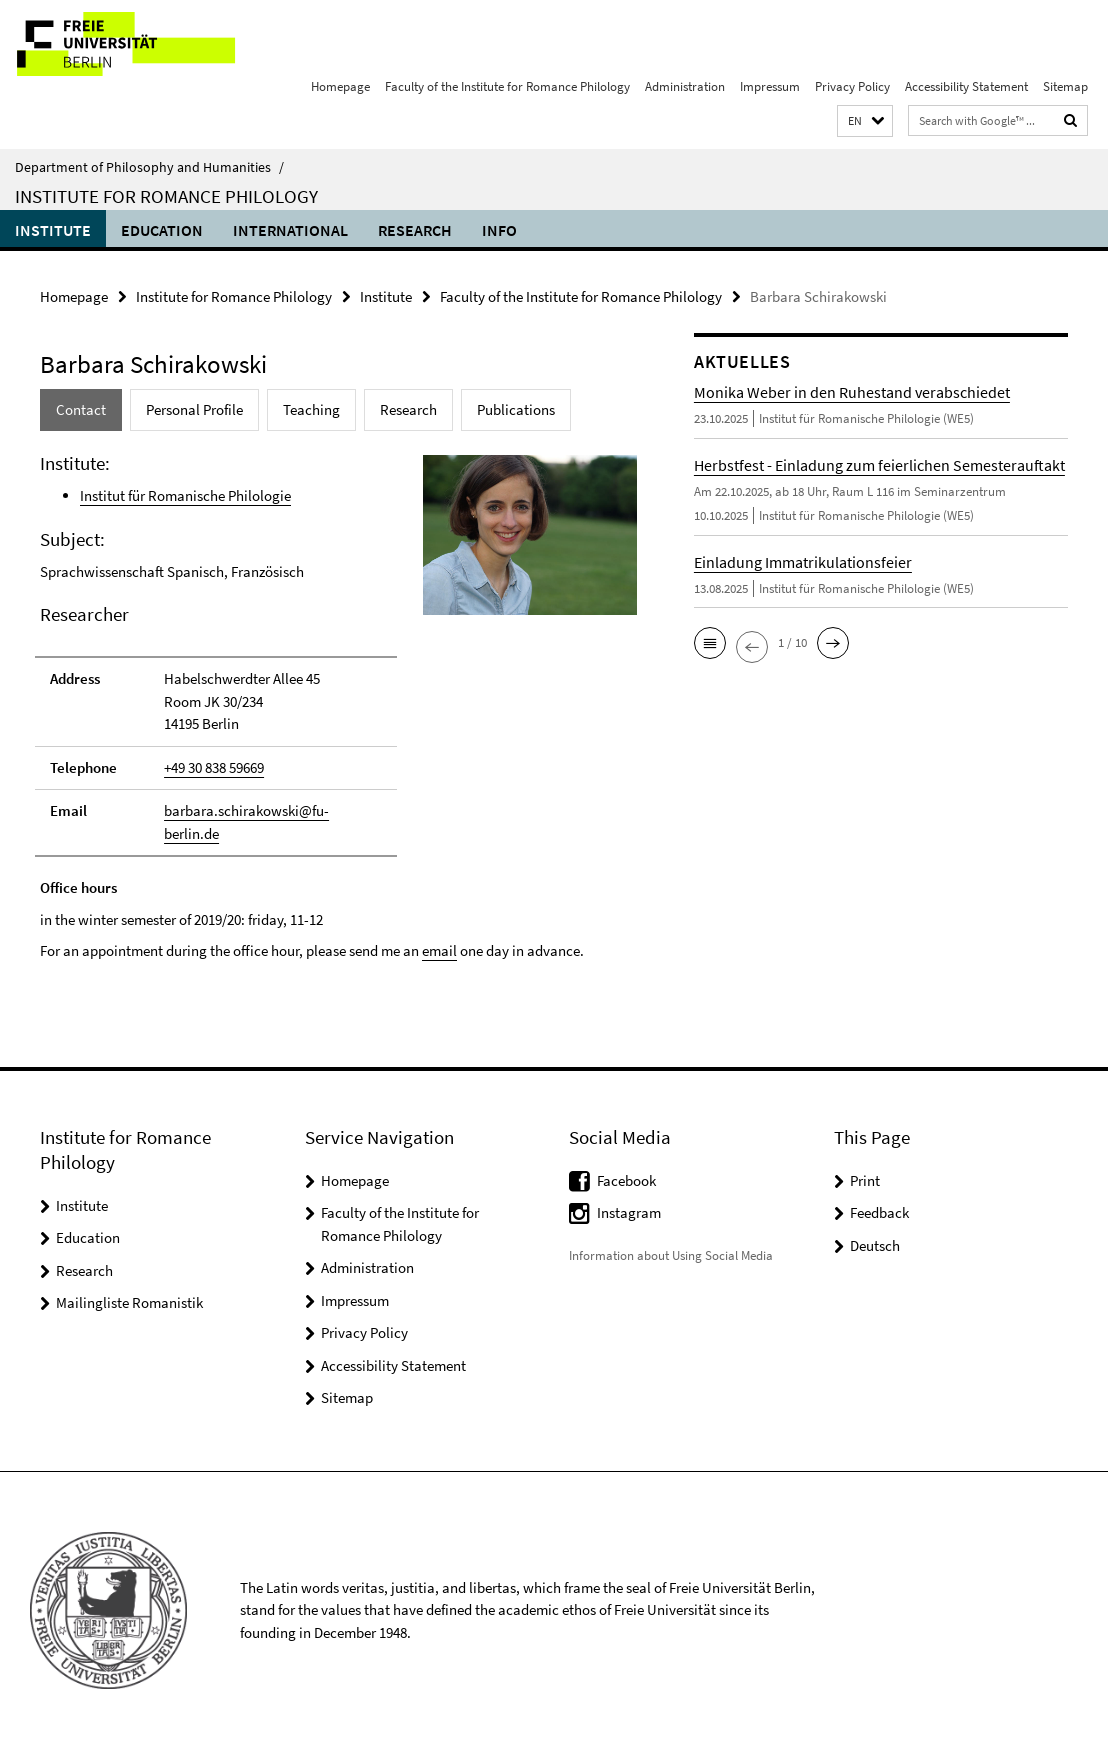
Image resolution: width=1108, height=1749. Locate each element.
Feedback (879, 1212)
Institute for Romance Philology (166, 196)
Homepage (340, 86)
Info (499, 230)
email (439, 950)
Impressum (770, 86)
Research (415, 230)
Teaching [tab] (311, 409)
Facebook (626, 1180)
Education (162, 230)
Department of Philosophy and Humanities (149, 167)
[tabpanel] (333, 707)
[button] (865, 121)
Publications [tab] (516, 409)
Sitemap (1065, 86)
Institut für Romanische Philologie (185, 495)
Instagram (629, 1212)
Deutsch (875, 1245)
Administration (685, 86)
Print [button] (865, 1180)
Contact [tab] (81, 409)
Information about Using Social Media (671, 1255)
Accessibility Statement (966, 86)
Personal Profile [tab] (194, 409)
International (290, 230)
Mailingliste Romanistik (129, 1302)
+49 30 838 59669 (214, 767)
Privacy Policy (852, 86)
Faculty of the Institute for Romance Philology (507, 86)
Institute (53, 230)
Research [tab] (408, 409)
